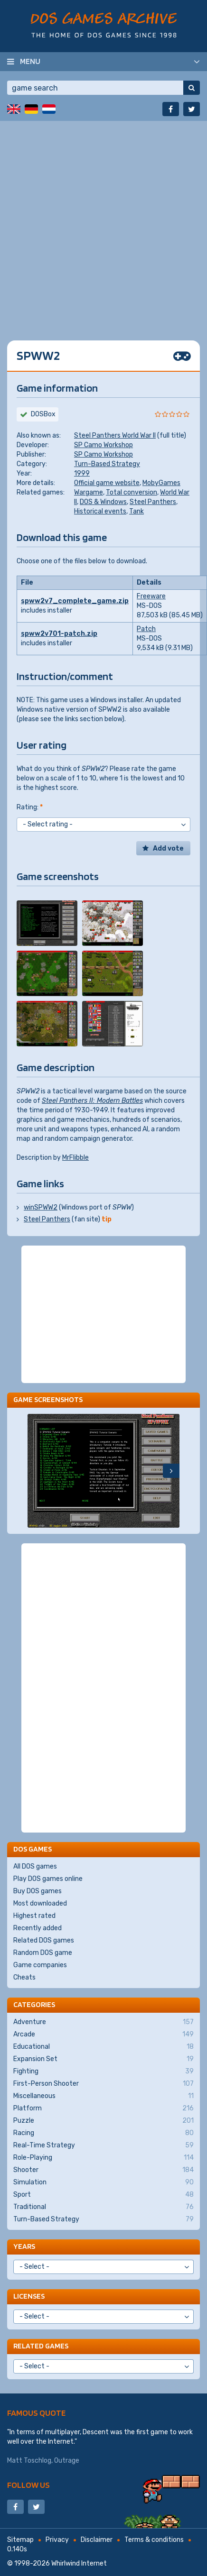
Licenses (29, 2296)
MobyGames (161, 483)
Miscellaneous (103, 2096)
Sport (103, 2195)
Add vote (168, 848)
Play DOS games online (48, 1879)
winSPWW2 (40, 1207)
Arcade (103, 2034)
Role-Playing (103, 2158)
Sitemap (20, 2540)
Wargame (88, 492)
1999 (82, 473)
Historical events (100, 511)
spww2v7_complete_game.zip (75, 601)
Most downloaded (40, 1903)
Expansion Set (103, 2059)
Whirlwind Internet (79, 2563)
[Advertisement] (104, 223)
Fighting (103, 2071)
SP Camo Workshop (103, 445)
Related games (40, 2345)
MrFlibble (75, 1158)
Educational (103, 2047)
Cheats (24, 1977)
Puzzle (103, 2121)
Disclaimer (97, 2540)
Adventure (103, 2022)
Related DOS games (43, 1940)
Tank (136, 511)
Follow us (28, 2485)
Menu (30, 61)
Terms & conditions (154, 2540)
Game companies (40, 1965)
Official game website (107, 483)
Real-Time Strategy (103, 2145)
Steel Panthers (153, 502)
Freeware (151, 596)
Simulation (103, 2182)
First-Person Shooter (103, 2084)
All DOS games (35, 1866)
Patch (146, 629)
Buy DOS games (37, 1891)
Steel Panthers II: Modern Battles (92, 1101)
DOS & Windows (103, 502)
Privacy (57, 2540)
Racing (103, 2133)
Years (24, 2246)
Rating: (30, 807)
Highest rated (34, 1916)
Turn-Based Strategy (107, 464)
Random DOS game (42, 1953)
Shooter (103, 2170)
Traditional (103, 2207)
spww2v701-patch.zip (59, 634)
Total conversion (131, 492)
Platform (103, 2108)
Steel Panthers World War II (115, 435)
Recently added (37, 1928)
